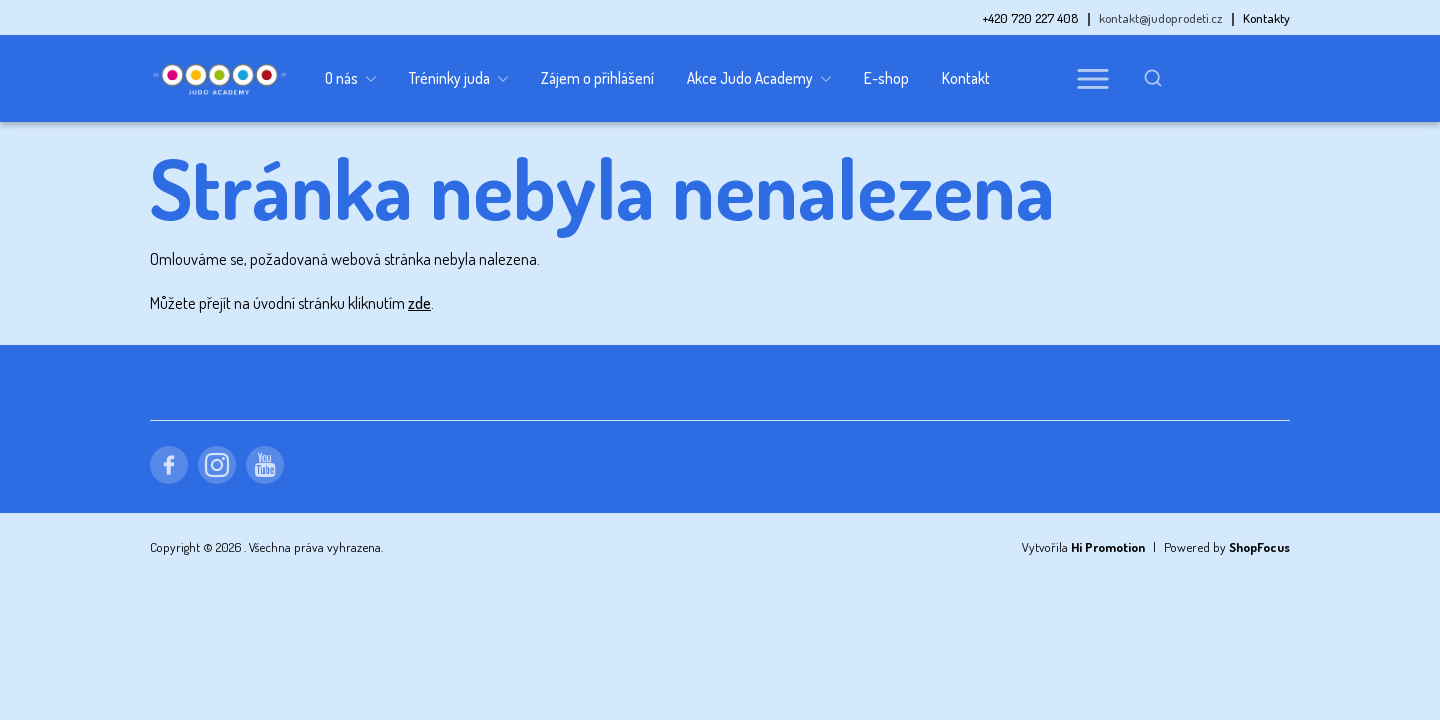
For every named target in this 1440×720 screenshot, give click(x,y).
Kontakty (1266, 18)
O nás (350, 79)
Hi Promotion (1108, 547)
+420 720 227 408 (1030, 18)
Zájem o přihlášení (597, 78)
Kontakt (966, 78)
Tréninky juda (458, 79)
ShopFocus (1259, 547)
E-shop (886, 78)
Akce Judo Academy (759, 79)
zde (419, 302)
